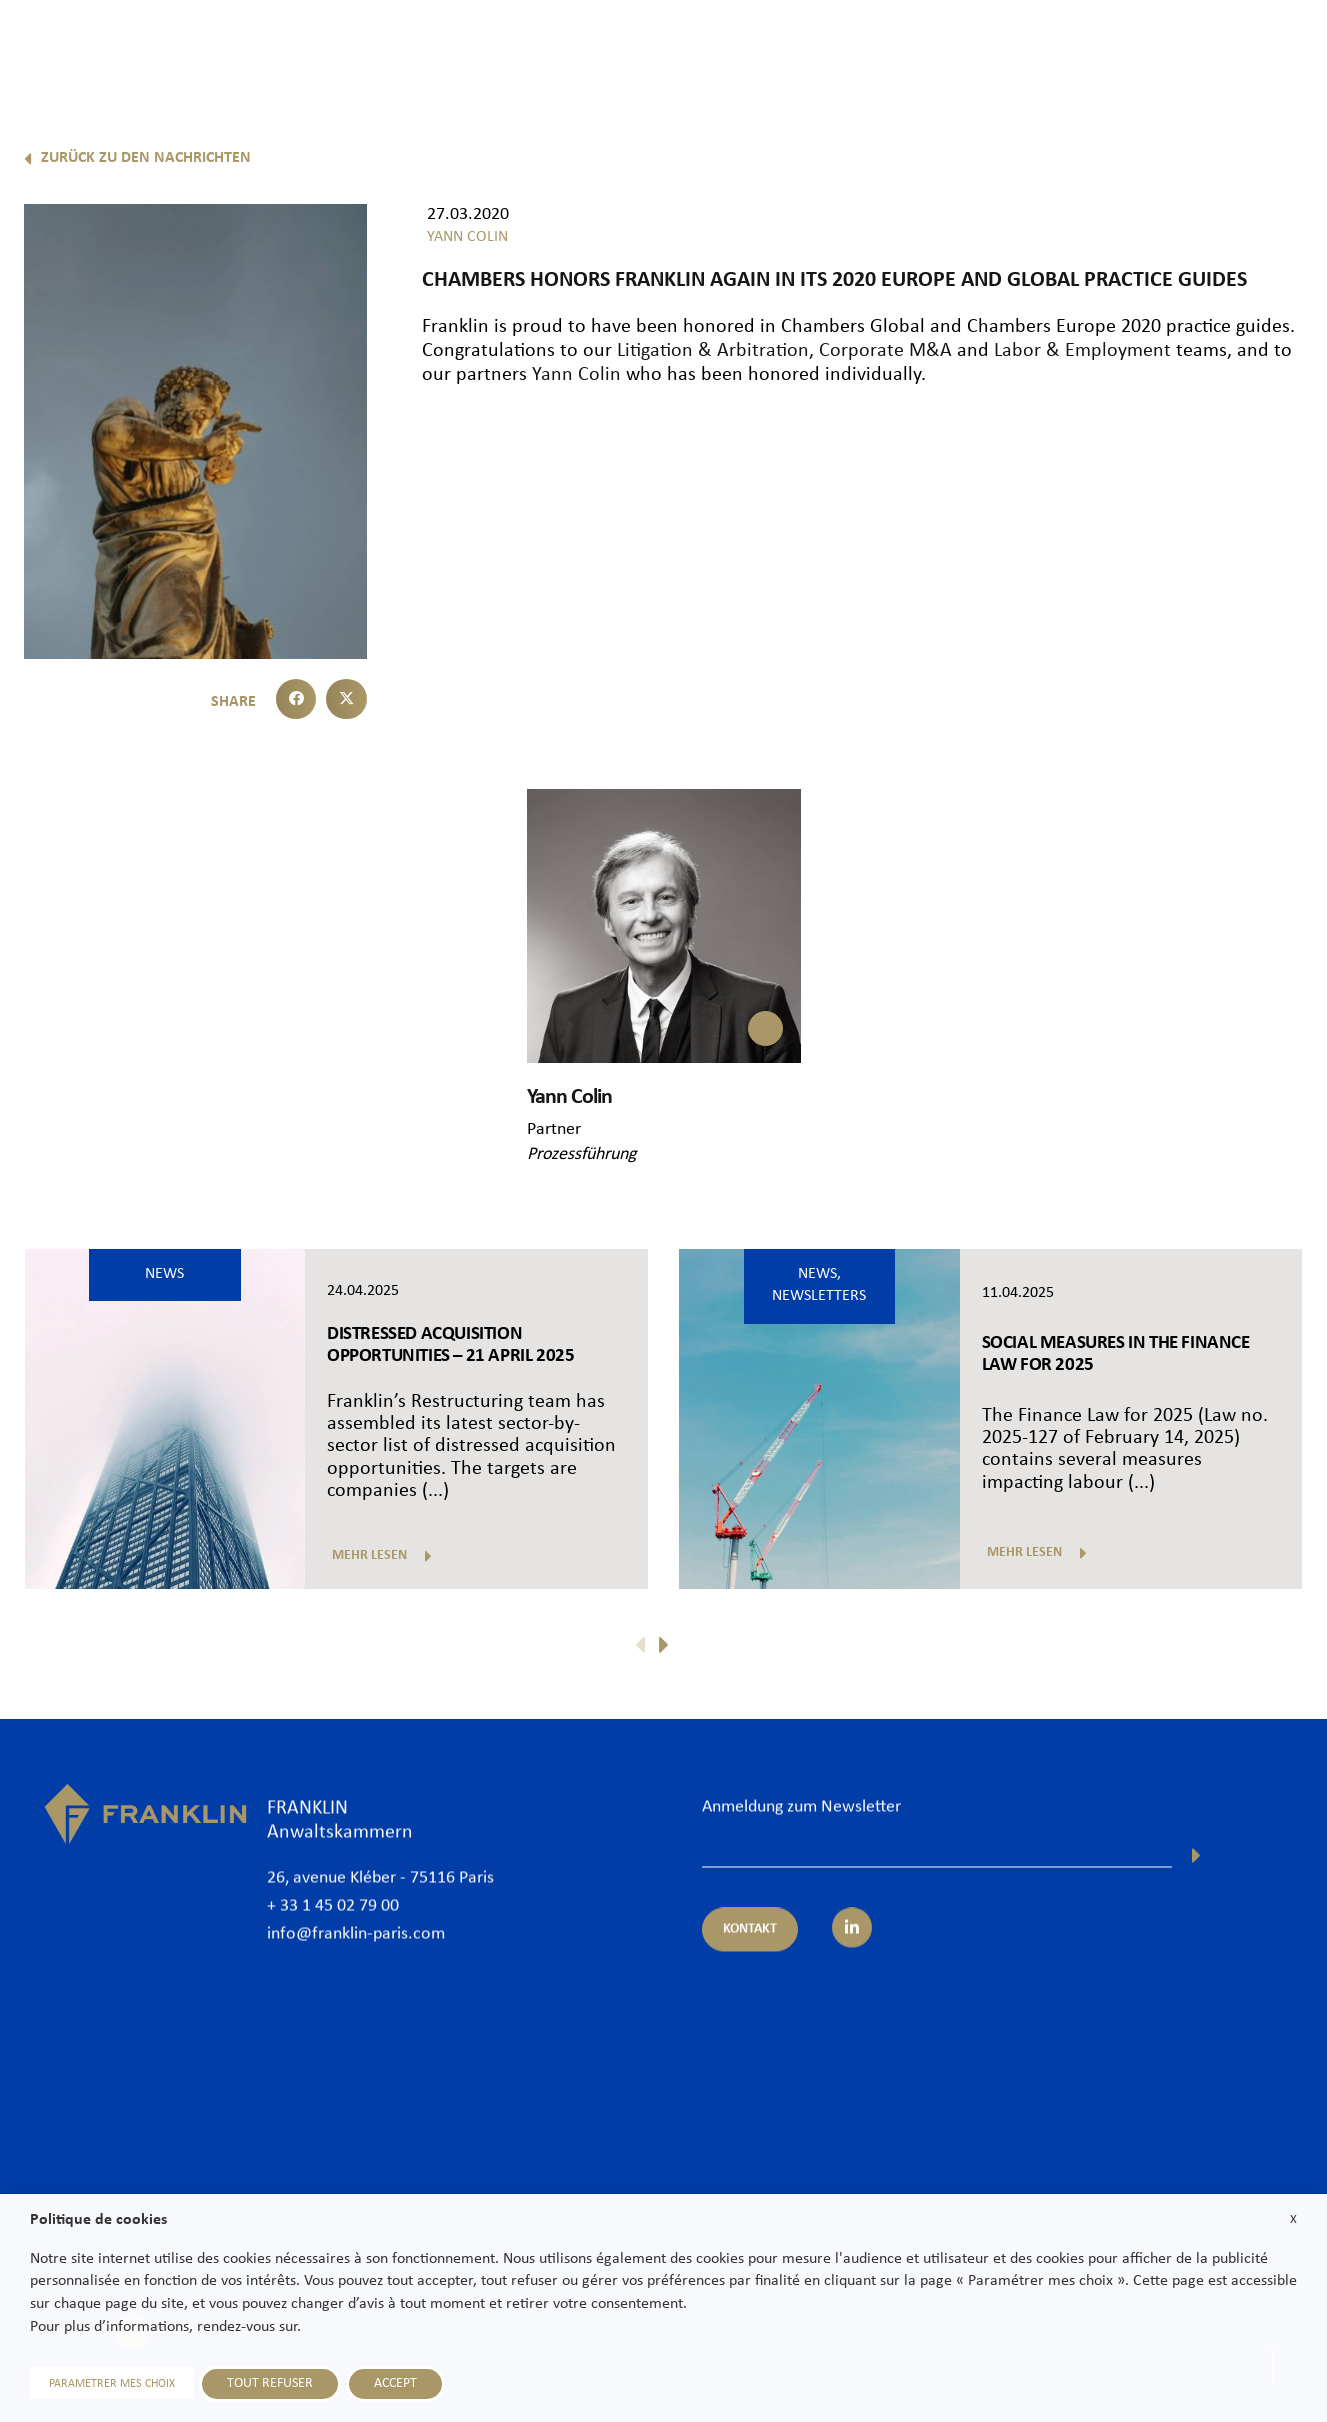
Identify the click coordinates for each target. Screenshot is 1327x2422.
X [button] (1293, 2219)
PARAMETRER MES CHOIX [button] (112, 2384)
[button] (296, 699)
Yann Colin (576, 375)
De (1288, 97)
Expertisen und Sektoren (868, 47)
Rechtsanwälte (708, 47)
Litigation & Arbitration (713, 351)
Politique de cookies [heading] (98, 2220)
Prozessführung (581, 1154)
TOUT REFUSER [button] (270, 2383)
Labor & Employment (1082, 351)
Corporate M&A (885, 351)
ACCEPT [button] (395, 2383)
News (1116, 47)
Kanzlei (604, 47)
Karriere (1195, 47)
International (1023, 47)
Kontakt (1280, 47)
